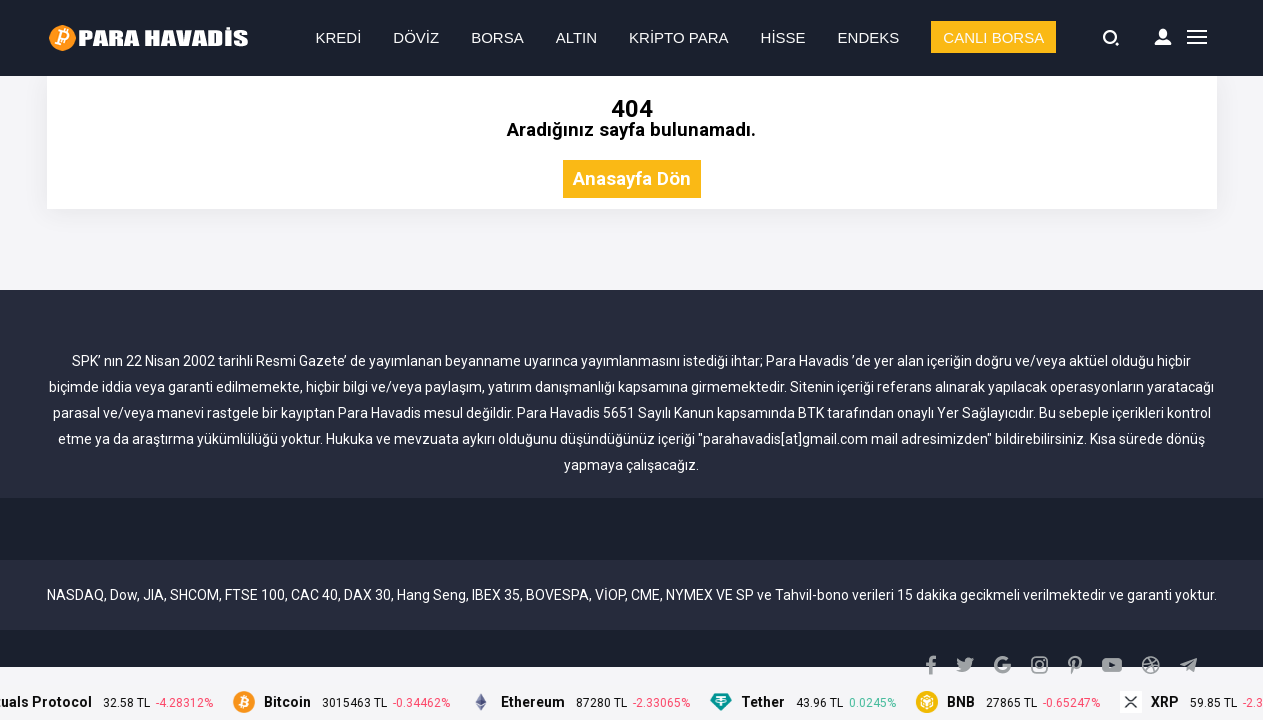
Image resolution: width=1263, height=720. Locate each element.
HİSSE (783, 37)
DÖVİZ (416, 37)
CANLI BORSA (993, 37)
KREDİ (339, 37)
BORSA (497, 37)
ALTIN (576, 37)
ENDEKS (869, 37)
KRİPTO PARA (678, 37)
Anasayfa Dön (632, 179)
